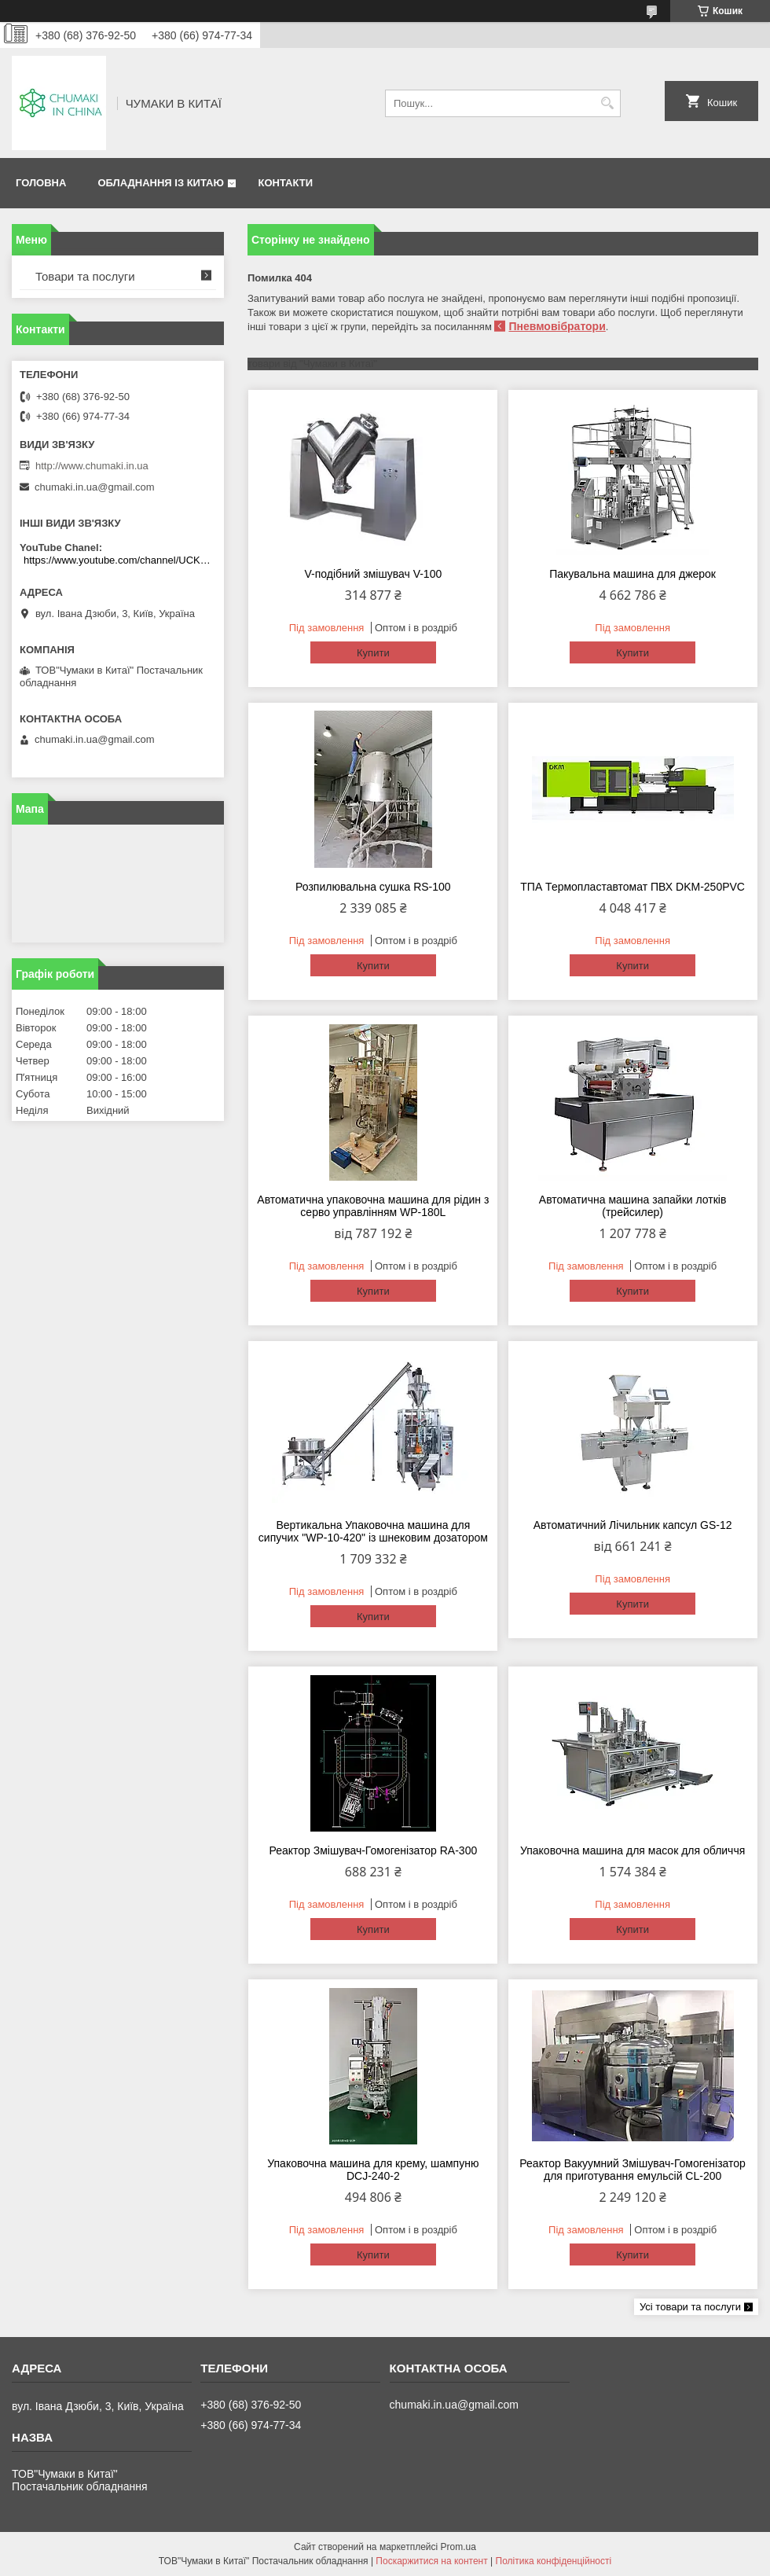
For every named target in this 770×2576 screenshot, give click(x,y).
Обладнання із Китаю (160, 183)
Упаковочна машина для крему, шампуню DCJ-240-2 (372, 2169)
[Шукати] (607, 103)
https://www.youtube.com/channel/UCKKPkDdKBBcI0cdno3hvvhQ (120, 560)
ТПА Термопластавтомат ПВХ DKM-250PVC (632, 886)
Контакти (285, 183)
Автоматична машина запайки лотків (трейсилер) (633, 1205)
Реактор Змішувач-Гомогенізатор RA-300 (373, 1850)
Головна (41, 183)
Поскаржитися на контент (431, 2561)
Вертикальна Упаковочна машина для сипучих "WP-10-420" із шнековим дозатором (373, 1531)
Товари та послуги (85, 276)
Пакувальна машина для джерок (632, 574)
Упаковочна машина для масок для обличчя (632, 1850)
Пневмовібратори (556, 326)
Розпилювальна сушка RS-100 (373, 886)
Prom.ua (458, 2546)
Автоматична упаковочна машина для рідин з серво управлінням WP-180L (373, 1205)
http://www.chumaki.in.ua (91, 466)
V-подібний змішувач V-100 (373, 574)
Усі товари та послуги (690, 2307)
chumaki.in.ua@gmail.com (95, 487)
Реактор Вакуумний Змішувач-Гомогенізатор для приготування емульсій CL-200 (632, 2169)
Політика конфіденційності (554, 2561)
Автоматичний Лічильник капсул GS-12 (633, 1525)
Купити (373, 653)
